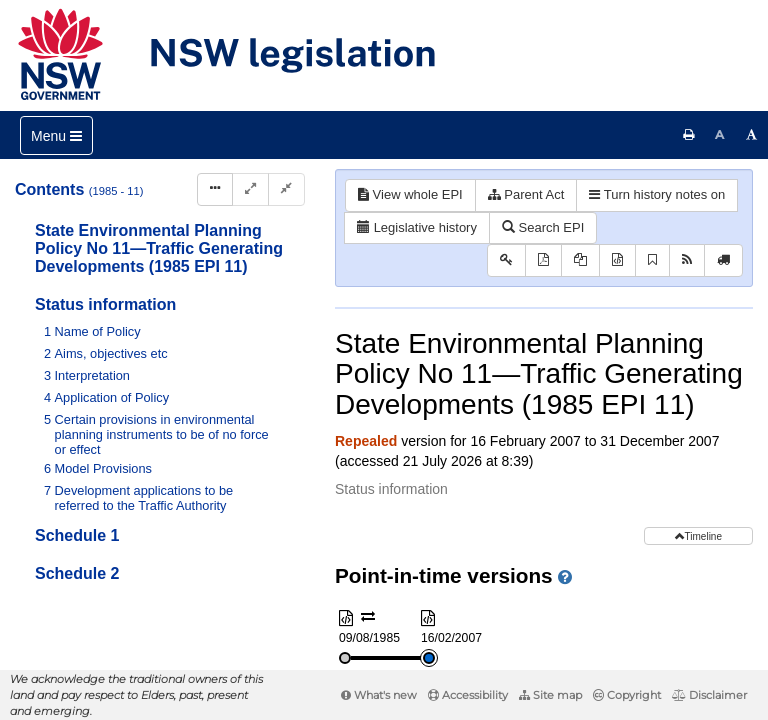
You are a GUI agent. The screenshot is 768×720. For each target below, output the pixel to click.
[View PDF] (543, 260)
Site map (550, 695)
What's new (379, 695)
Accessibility (468, 695)
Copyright (627, 695)
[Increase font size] (752, 135)
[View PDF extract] (580, 260)
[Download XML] (617, 260)
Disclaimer (709, 695)
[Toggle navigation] (56, 135)
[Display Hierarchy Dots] (215, 189)
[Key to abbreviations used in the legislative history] (506, 260)
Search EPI (543, 227)
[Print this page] (689, 135)
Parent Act (526, 194)
